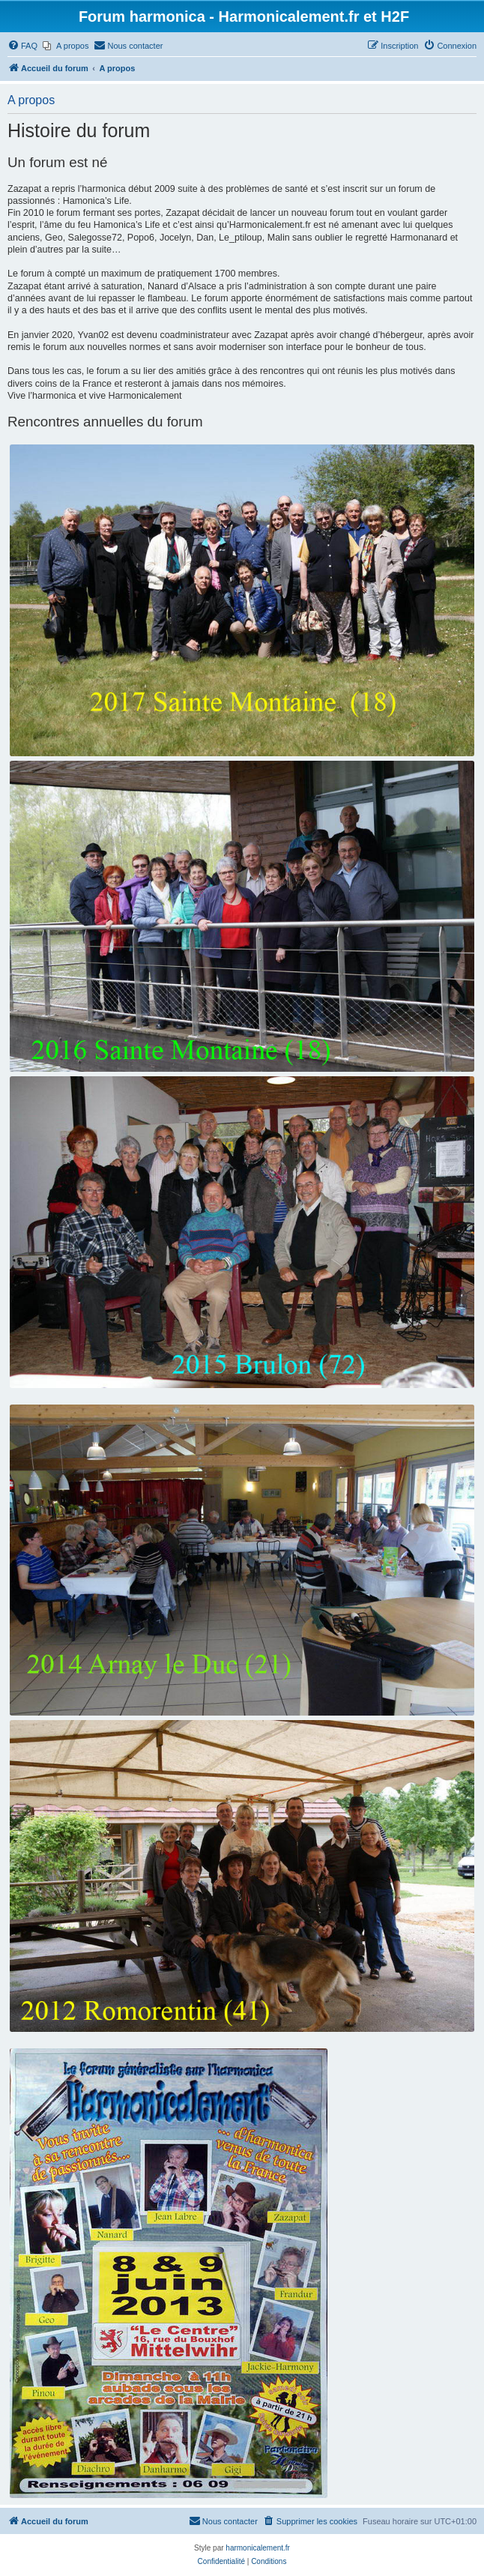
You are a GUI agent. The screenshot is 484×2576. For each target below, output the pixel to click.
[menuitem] (22, 46)
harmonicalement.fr (258, 2548)
